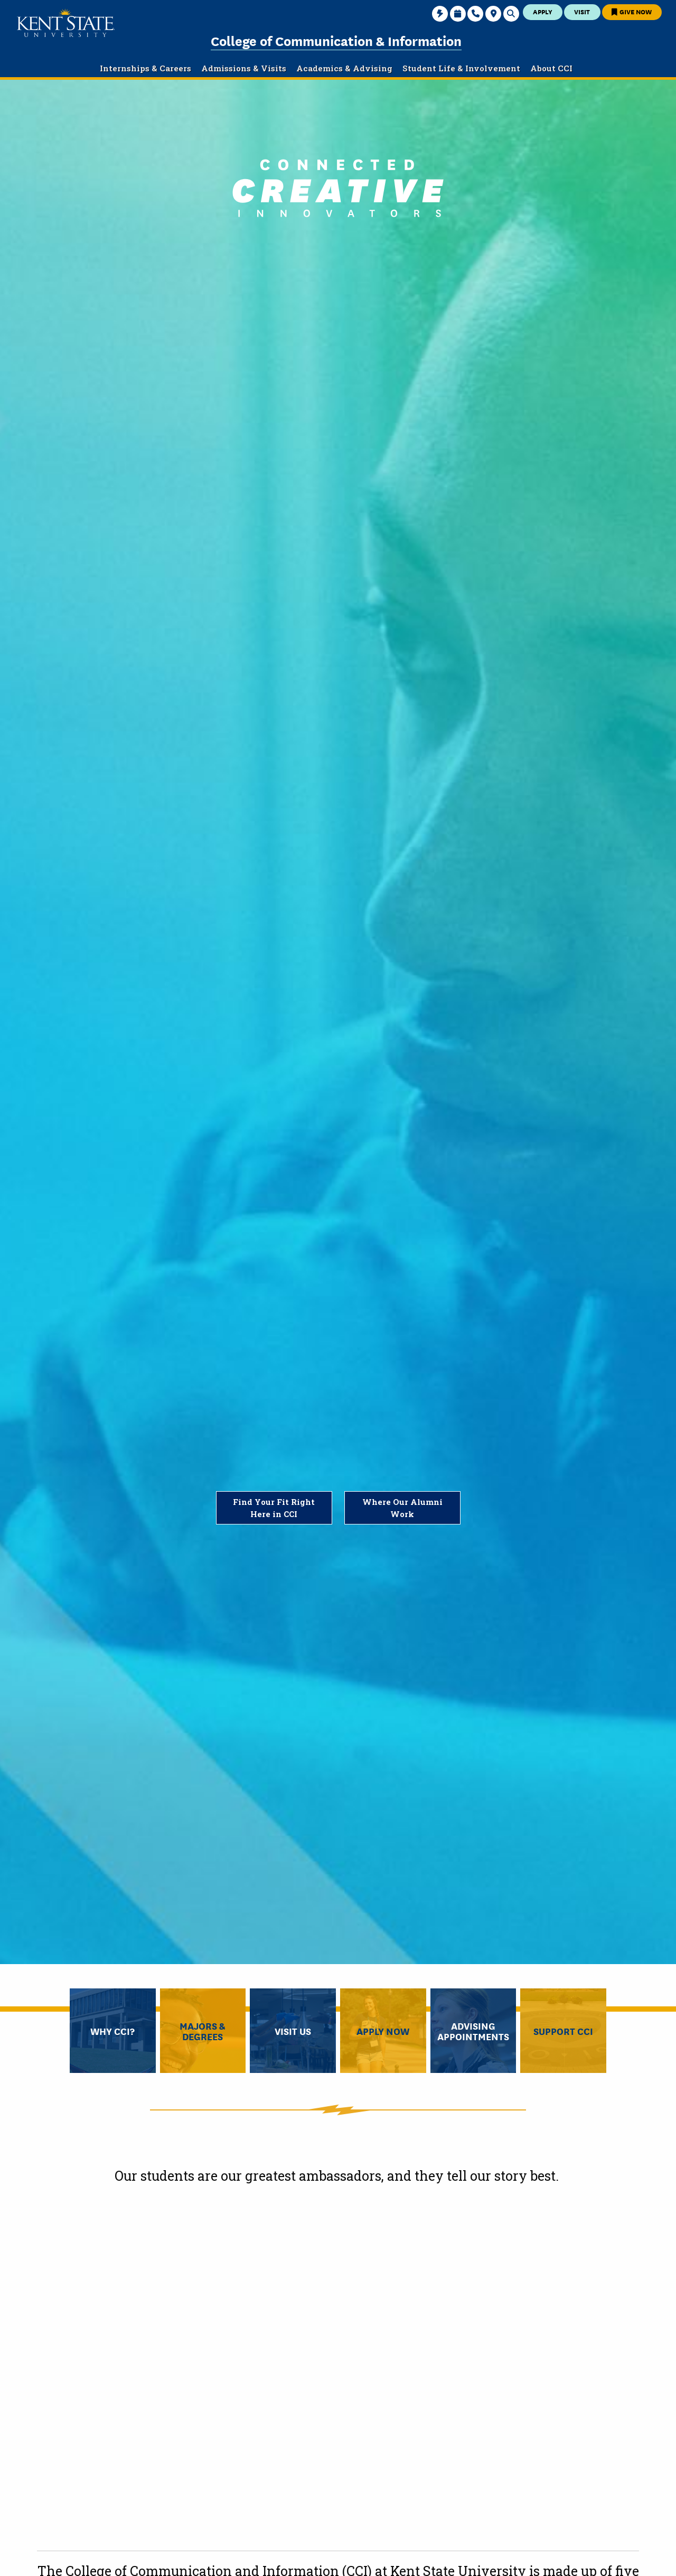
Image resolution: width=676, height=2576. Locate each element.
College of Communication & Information (336, 40)
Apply (542, 11)
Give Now (632, 11)
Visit (582, 11)
